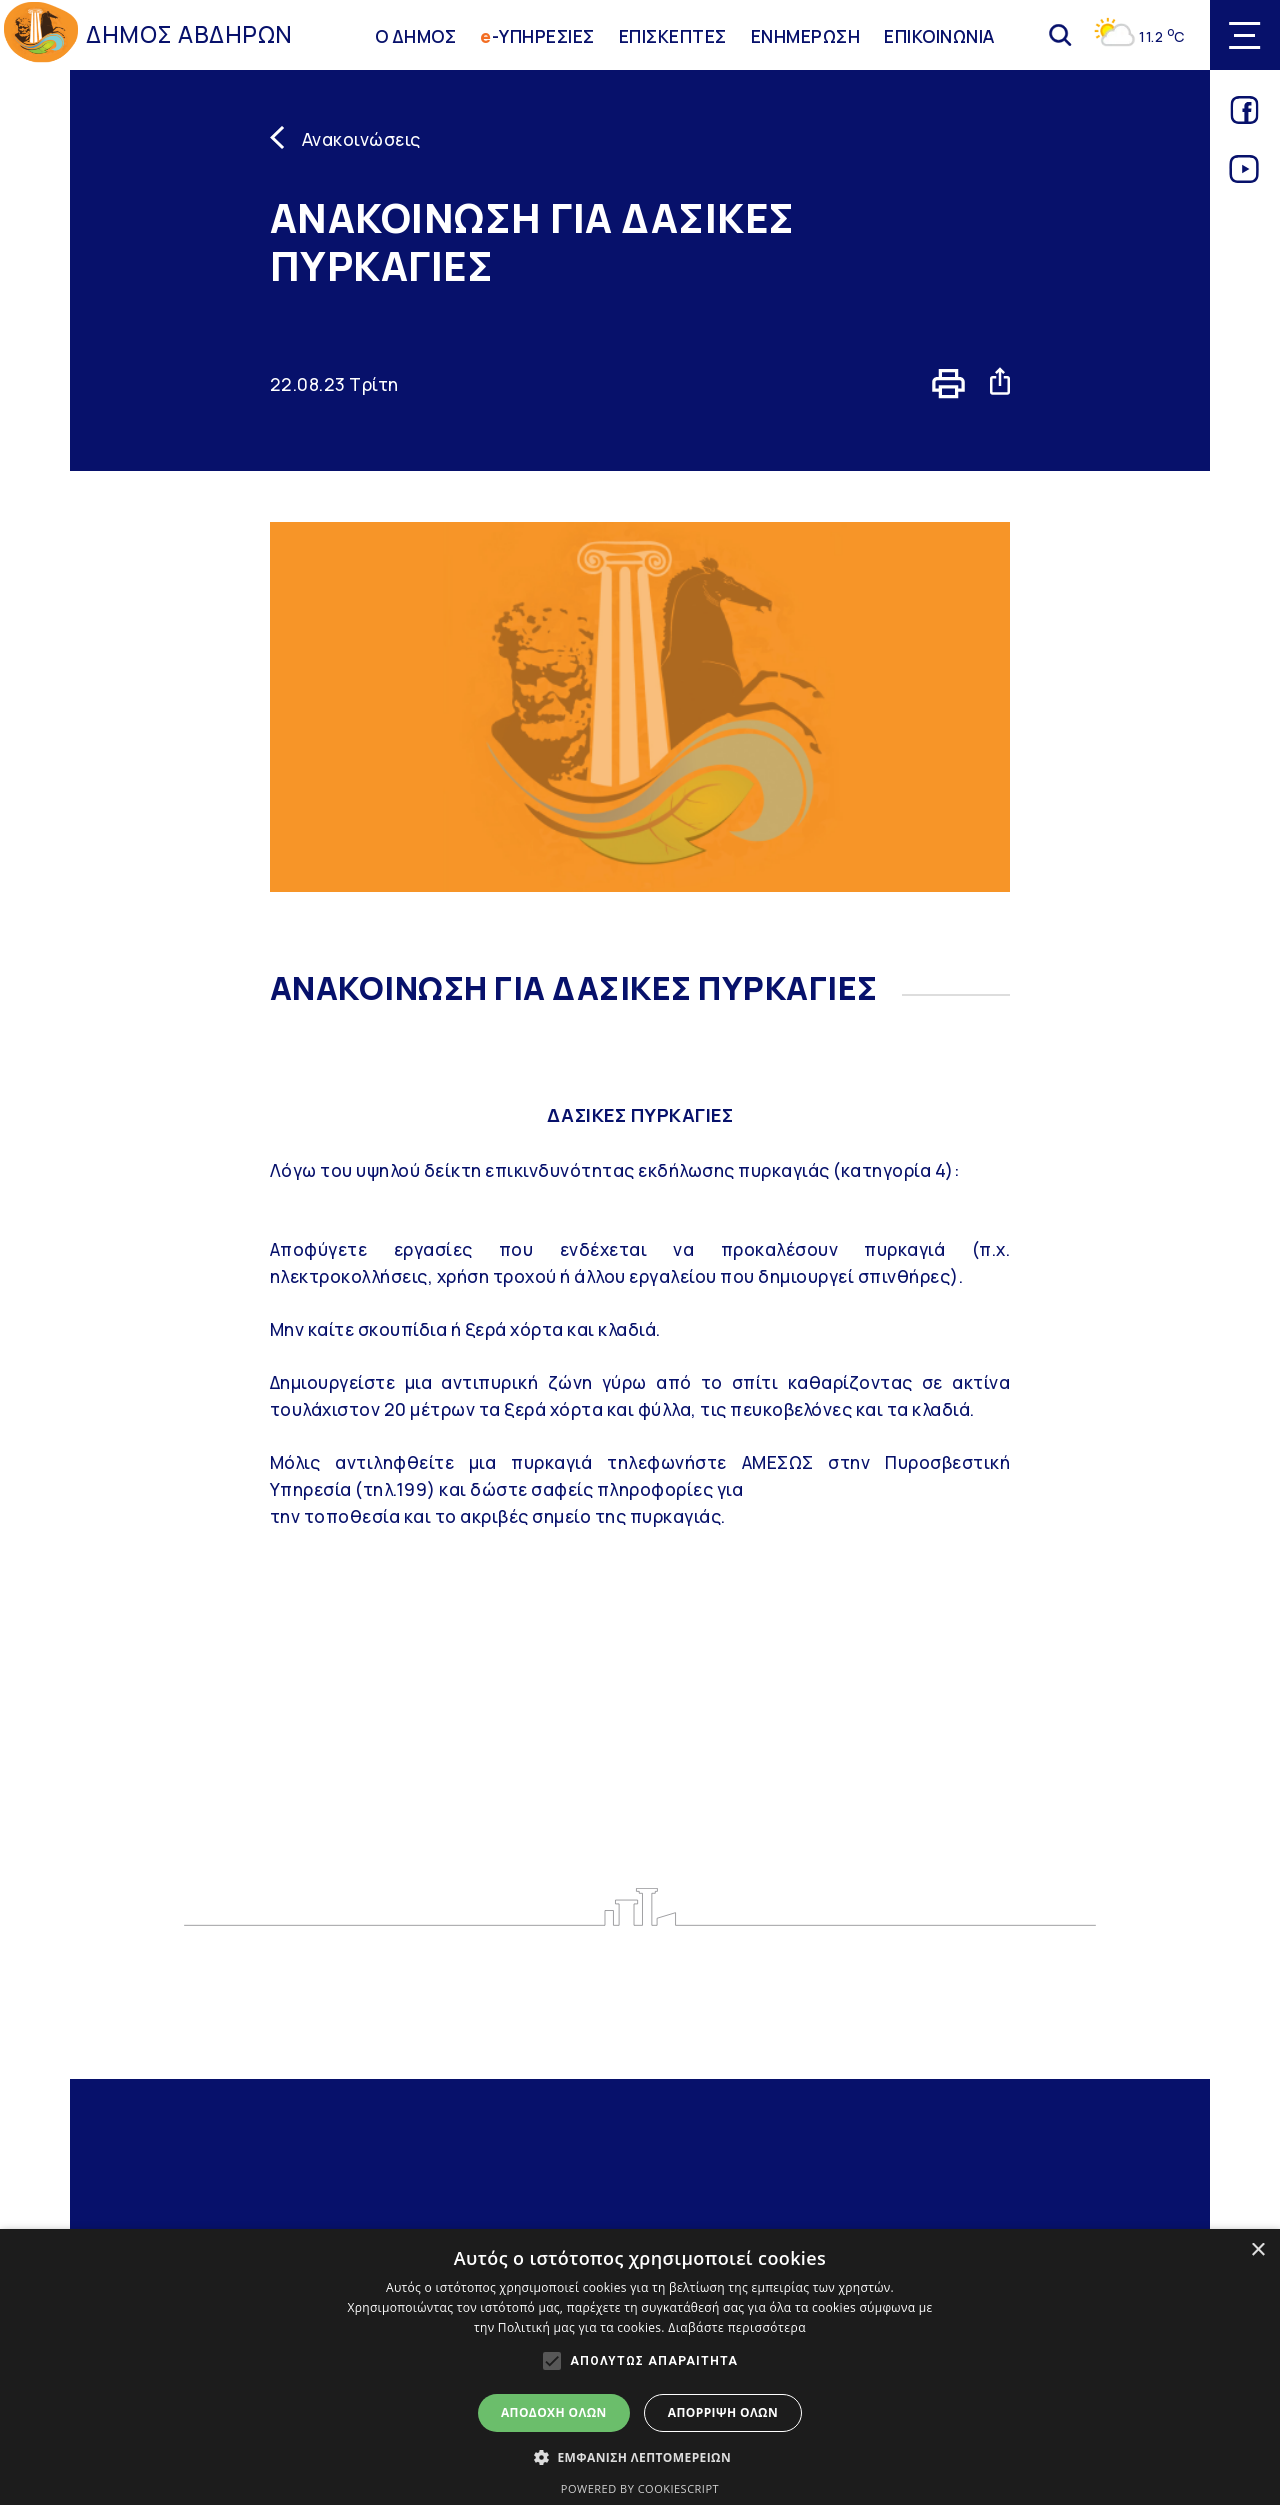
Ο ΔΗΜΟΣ (416, 35)
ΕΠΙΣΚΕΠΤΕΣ (673, 35)
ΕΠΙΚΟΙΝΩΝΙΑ (939, 35)
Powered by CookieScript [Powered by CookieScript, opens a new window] (640, 2488)
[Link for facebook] (1244, 117)
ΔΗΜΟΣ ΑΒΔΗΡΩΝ (189, 34)
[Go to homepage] (41, 35)
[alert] (640, 2367)
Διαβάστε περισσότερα (737, 2327)
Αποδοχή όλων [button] (554, 2412)
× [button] (1257, 2250)
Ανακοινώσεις (361, 139)
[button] (640, 2457)
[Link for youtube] (1244, 176)
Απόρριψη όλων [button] (723, 2412)
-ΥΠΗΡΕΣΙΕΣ (537, 35)
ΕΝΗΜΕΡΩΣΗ (806, 35)
